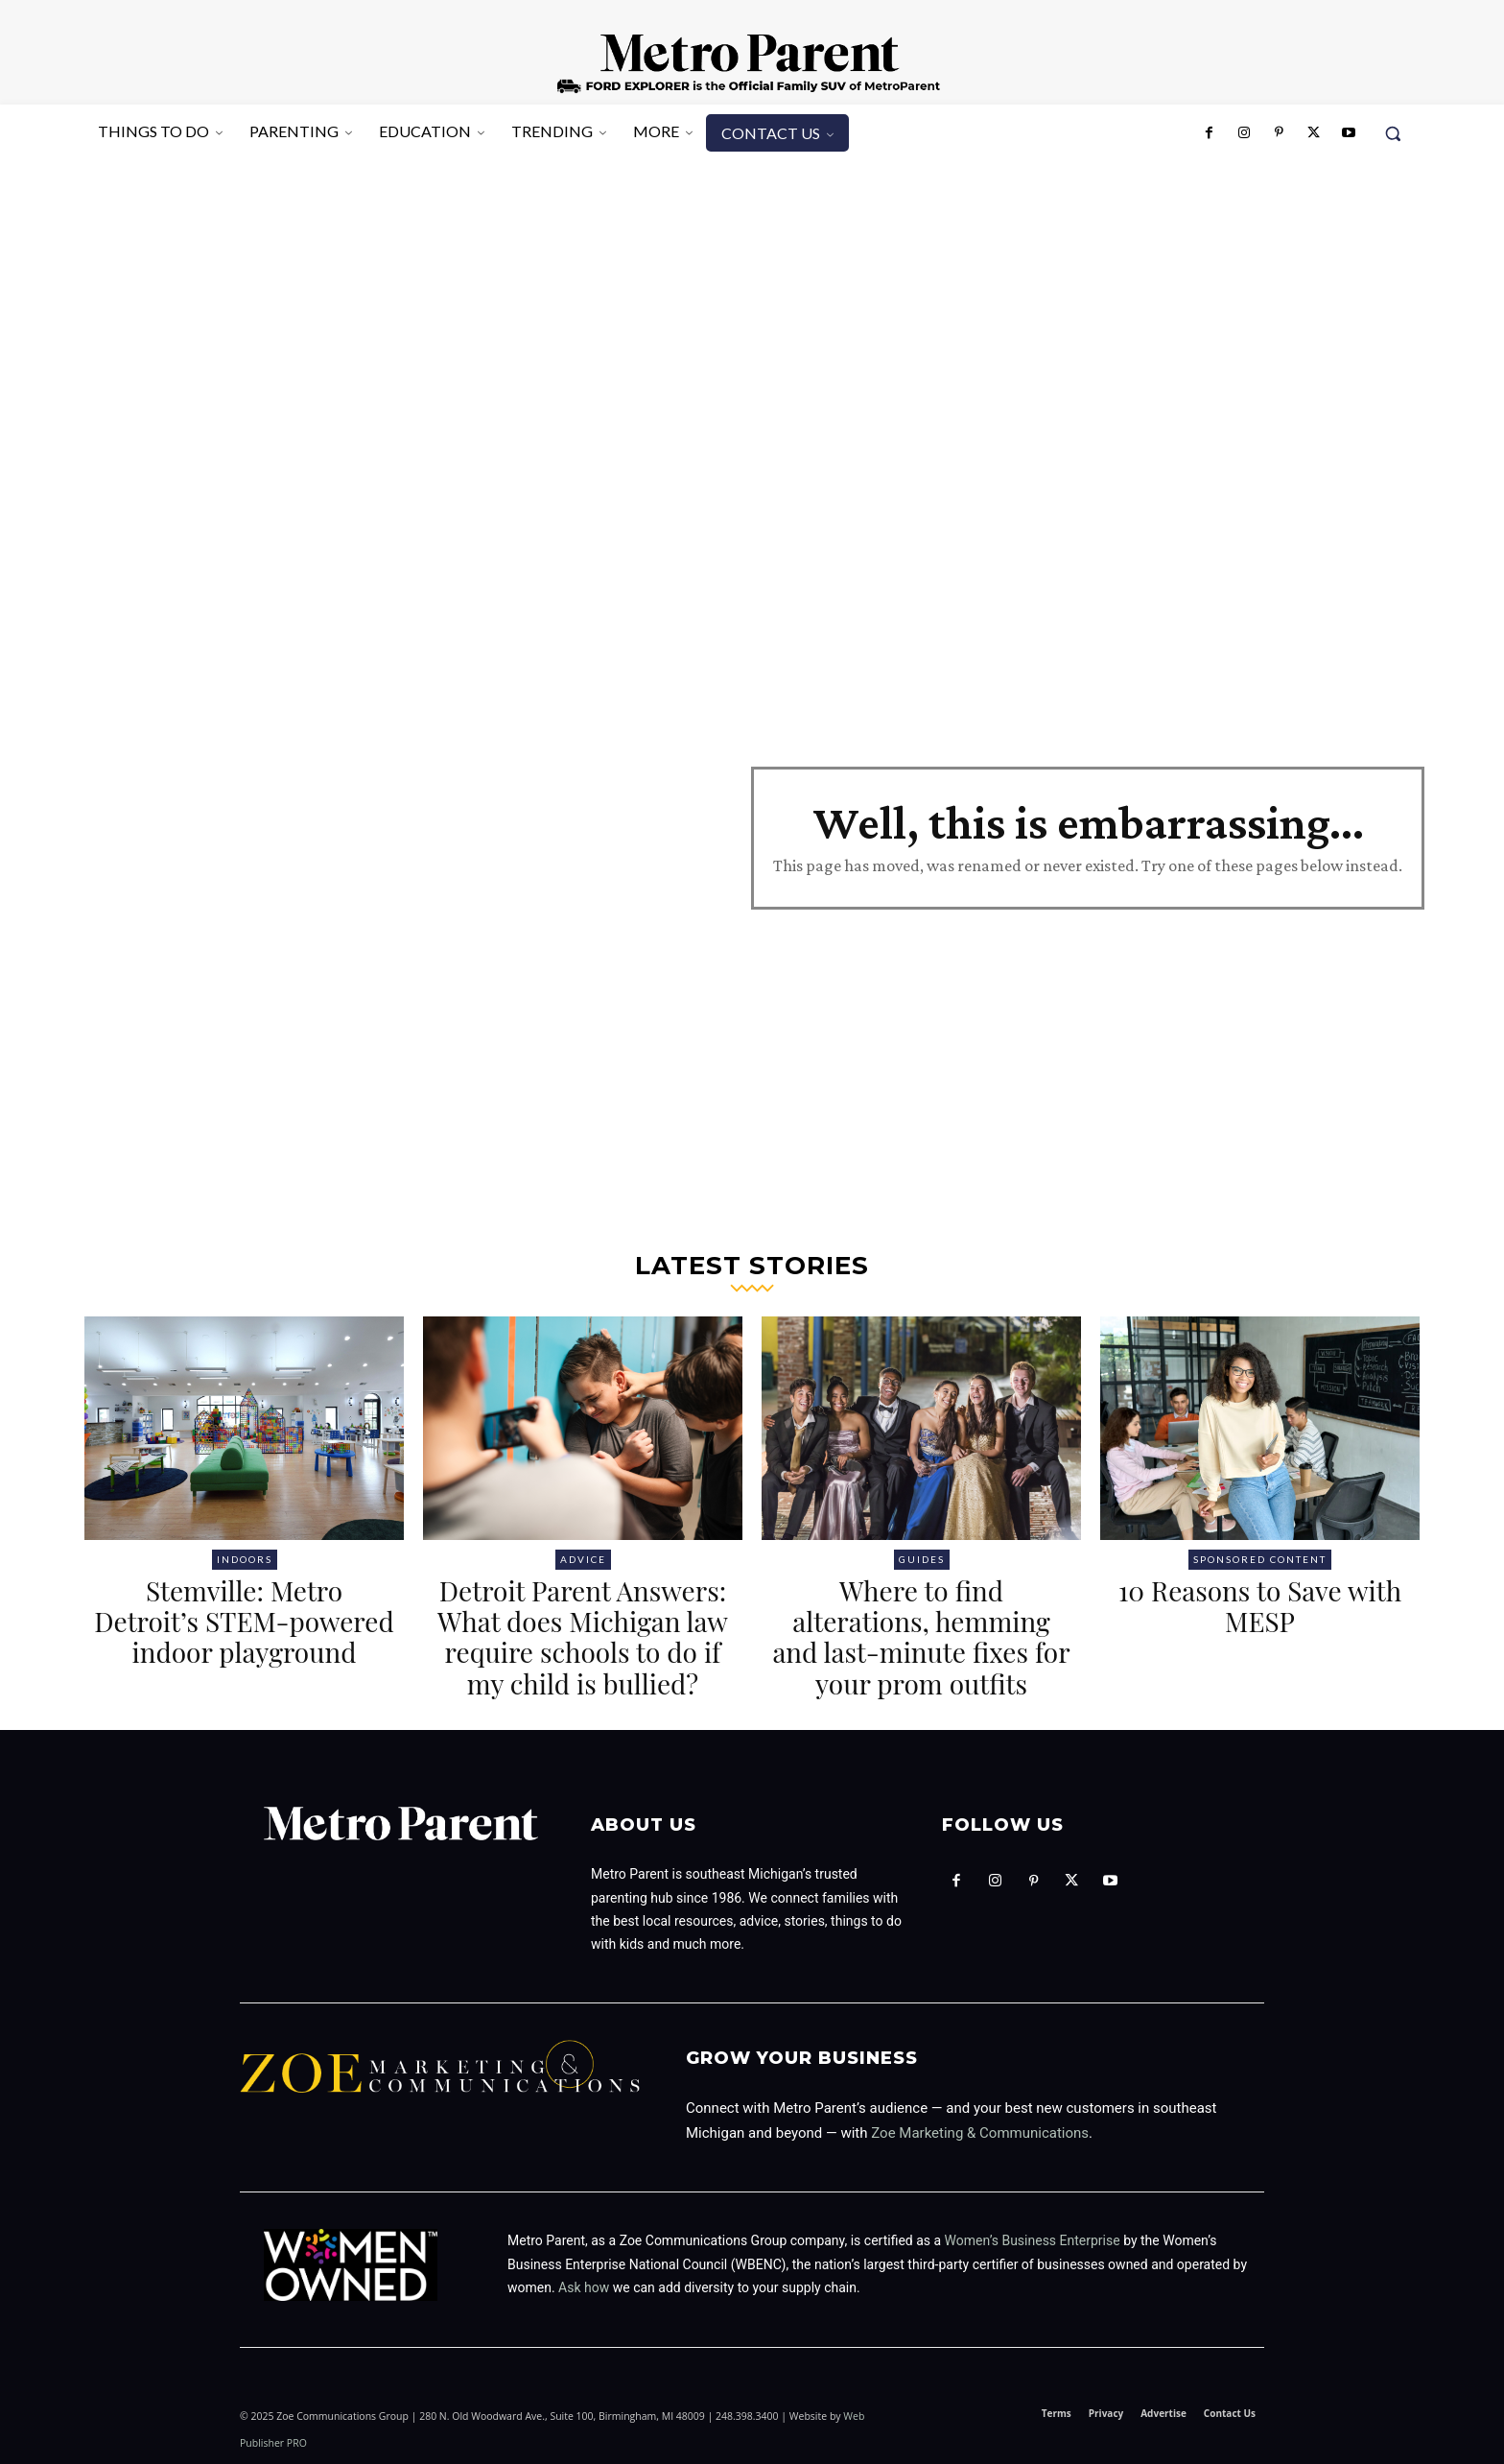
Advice (583, 1559)
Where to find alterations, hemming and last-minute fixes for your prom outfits (920, 1637)
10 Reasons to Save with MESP (1259, 1606)
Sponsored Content (1260, 1559)
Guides (922, 1559)
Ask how (583, 2287)
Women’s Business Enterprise (1032, 2240)
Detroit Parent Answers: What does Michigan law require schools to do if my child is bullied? (582, 1637)
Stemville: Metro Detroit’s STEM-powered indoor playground (243, 1621)
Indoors (244, 1559)
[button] (1393, 133)
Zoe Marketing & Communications (980, 2133)
